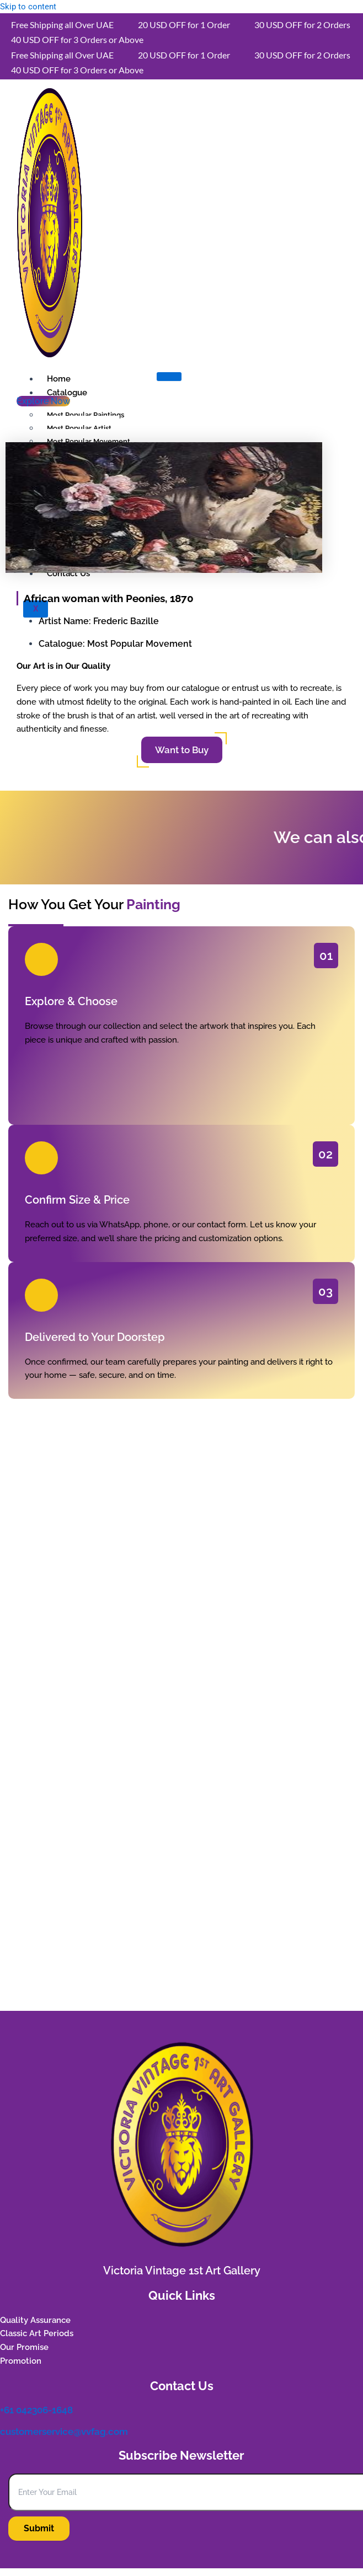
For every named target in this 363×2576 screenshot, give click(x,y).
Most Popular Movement (139, 643)
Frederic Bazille (126, 621)
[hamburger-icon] (169, 376)
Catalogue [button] (67, 393)
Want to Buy (182, 749)
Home (59, 379)
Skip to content (28, 7)
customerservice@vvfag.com (64, 2431)
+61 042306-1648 (36, 2410)
